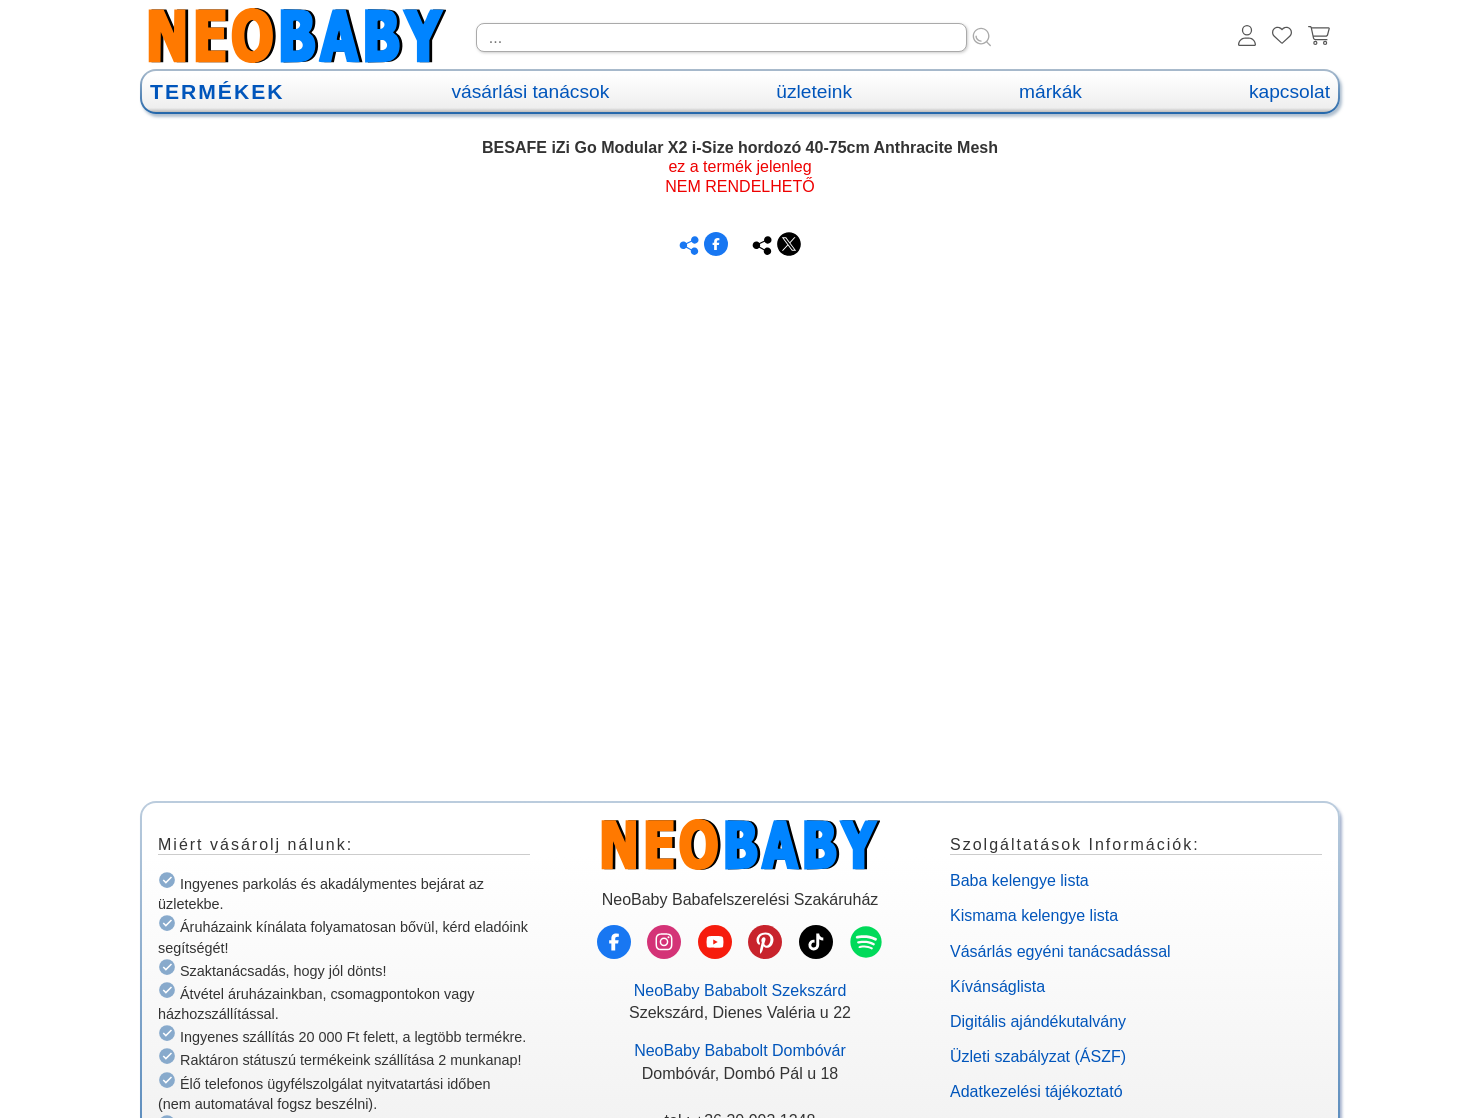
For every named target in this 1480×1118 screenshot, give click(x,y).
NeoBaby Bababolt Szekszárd (740, 990)
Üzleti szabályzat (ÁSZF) (1038, 1056)
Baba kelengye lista (1019, 880)
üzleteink (814, 91)
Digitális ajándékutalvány (1038, 1021)
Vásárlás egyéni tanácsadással (1060, 951)
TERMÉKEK (217, 91)
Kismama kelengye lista (1034, 915)
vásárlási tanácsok (530, 91)
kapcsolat (1289, 91)
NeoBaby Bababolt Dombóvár (740, 1050)
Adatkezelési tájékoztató (1036, 1091)
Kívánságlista (997, 986)
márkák (1050, 91)
